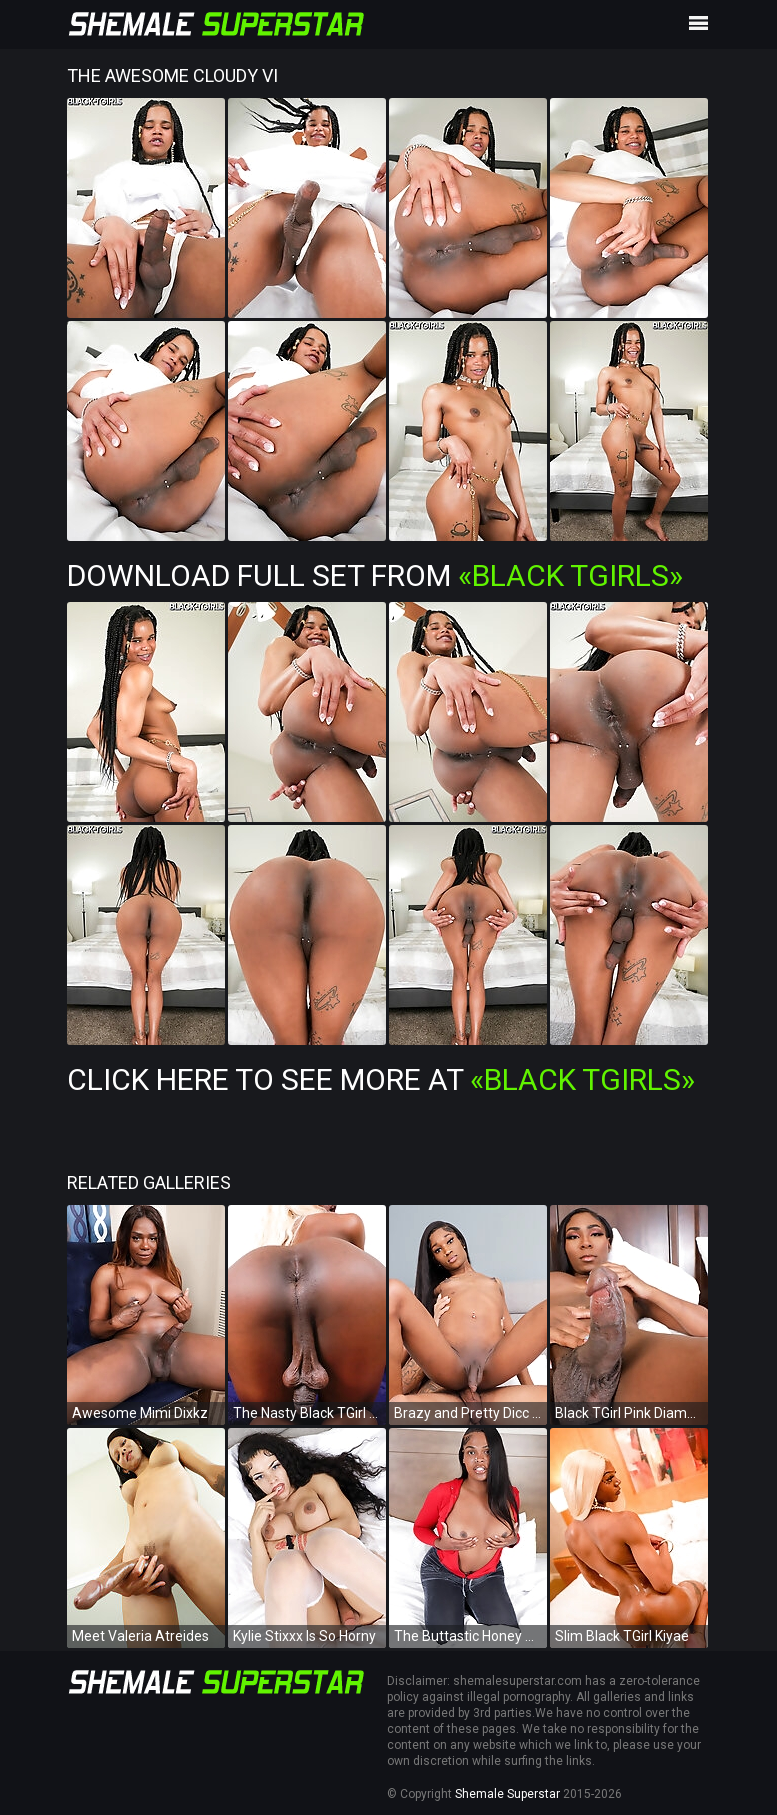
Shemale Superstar (507, 1794)
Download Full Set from (375, 575)
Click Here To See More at (381, 1079)
